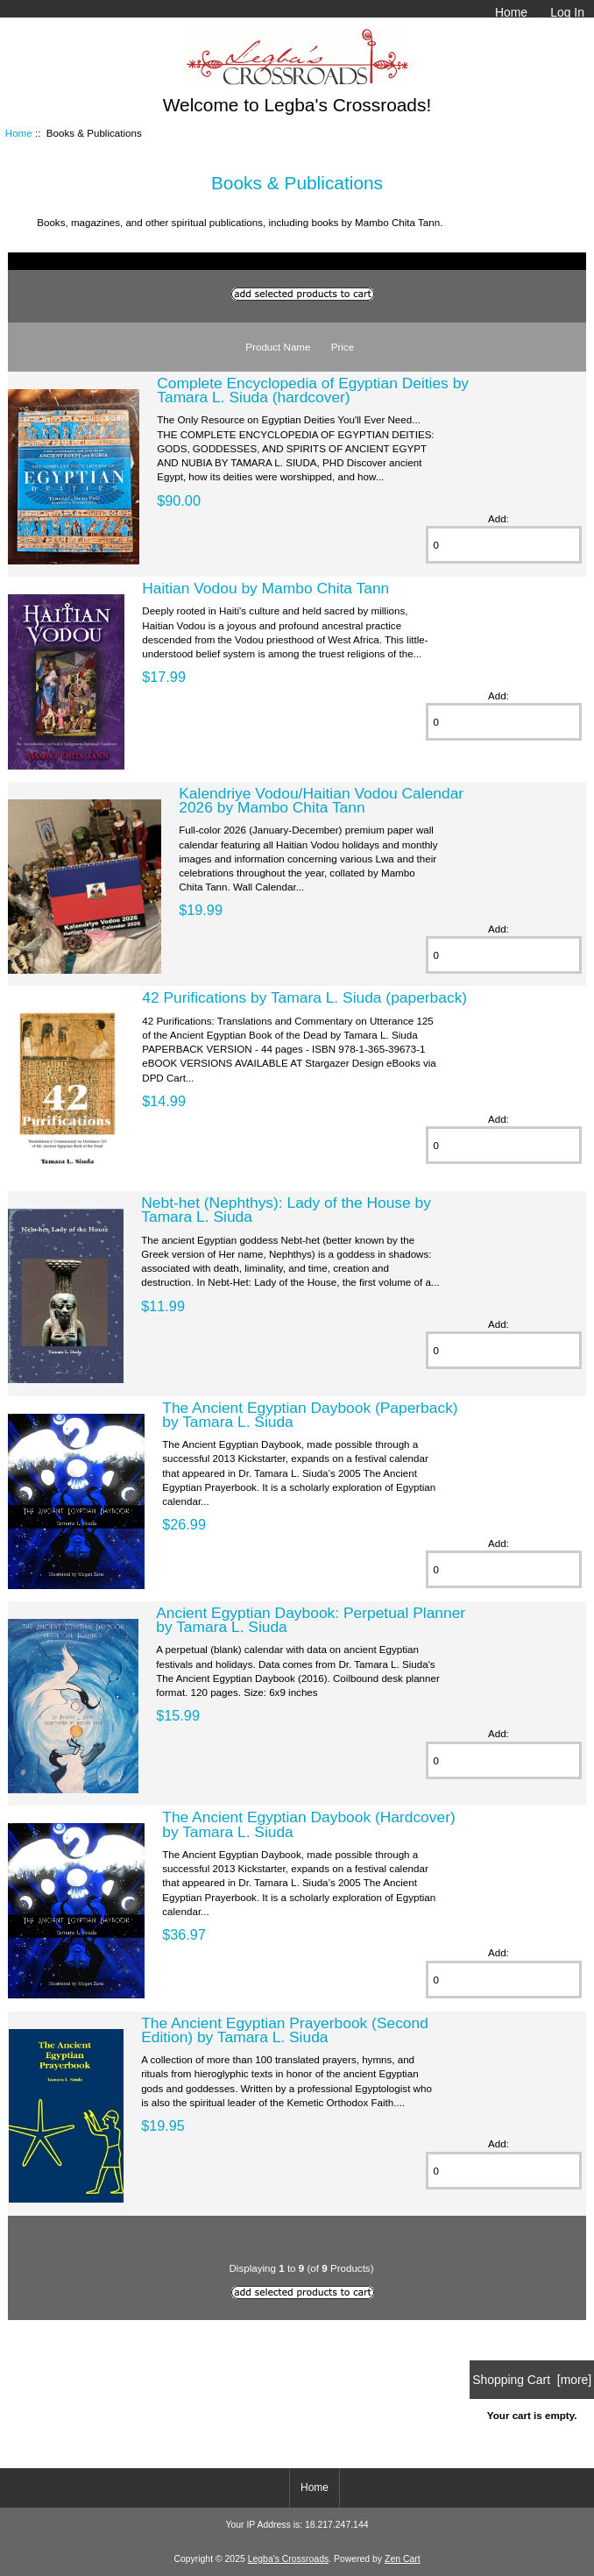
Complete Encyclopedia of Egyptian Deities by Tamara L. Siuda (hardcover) (313, 390)
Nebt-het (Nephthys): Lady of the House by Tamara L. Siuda (286, 1209)
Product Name (277, 346)
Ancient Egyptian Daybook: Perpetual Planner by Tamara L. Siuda (310, 1620)
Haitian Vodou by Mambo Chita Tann (265, 588)
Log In (567, 12)
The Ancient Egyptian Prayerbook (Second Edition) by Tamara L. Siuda (284, 2030)
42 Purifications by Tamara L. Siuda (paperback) (304, 997)
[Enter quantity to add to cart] (504, 545)
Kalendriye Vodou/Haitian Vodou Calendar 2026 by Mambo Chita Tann (321, 800)
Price (342, 346)
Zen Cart (403, 2559)
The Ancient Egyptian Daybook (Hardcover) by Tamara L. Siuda (308, 1824)
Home (511, 12)
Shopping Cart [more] (531, 2380)
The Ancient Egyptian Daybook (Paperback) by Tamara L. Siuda (309, 1414)
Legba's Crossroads (288, 2559)
